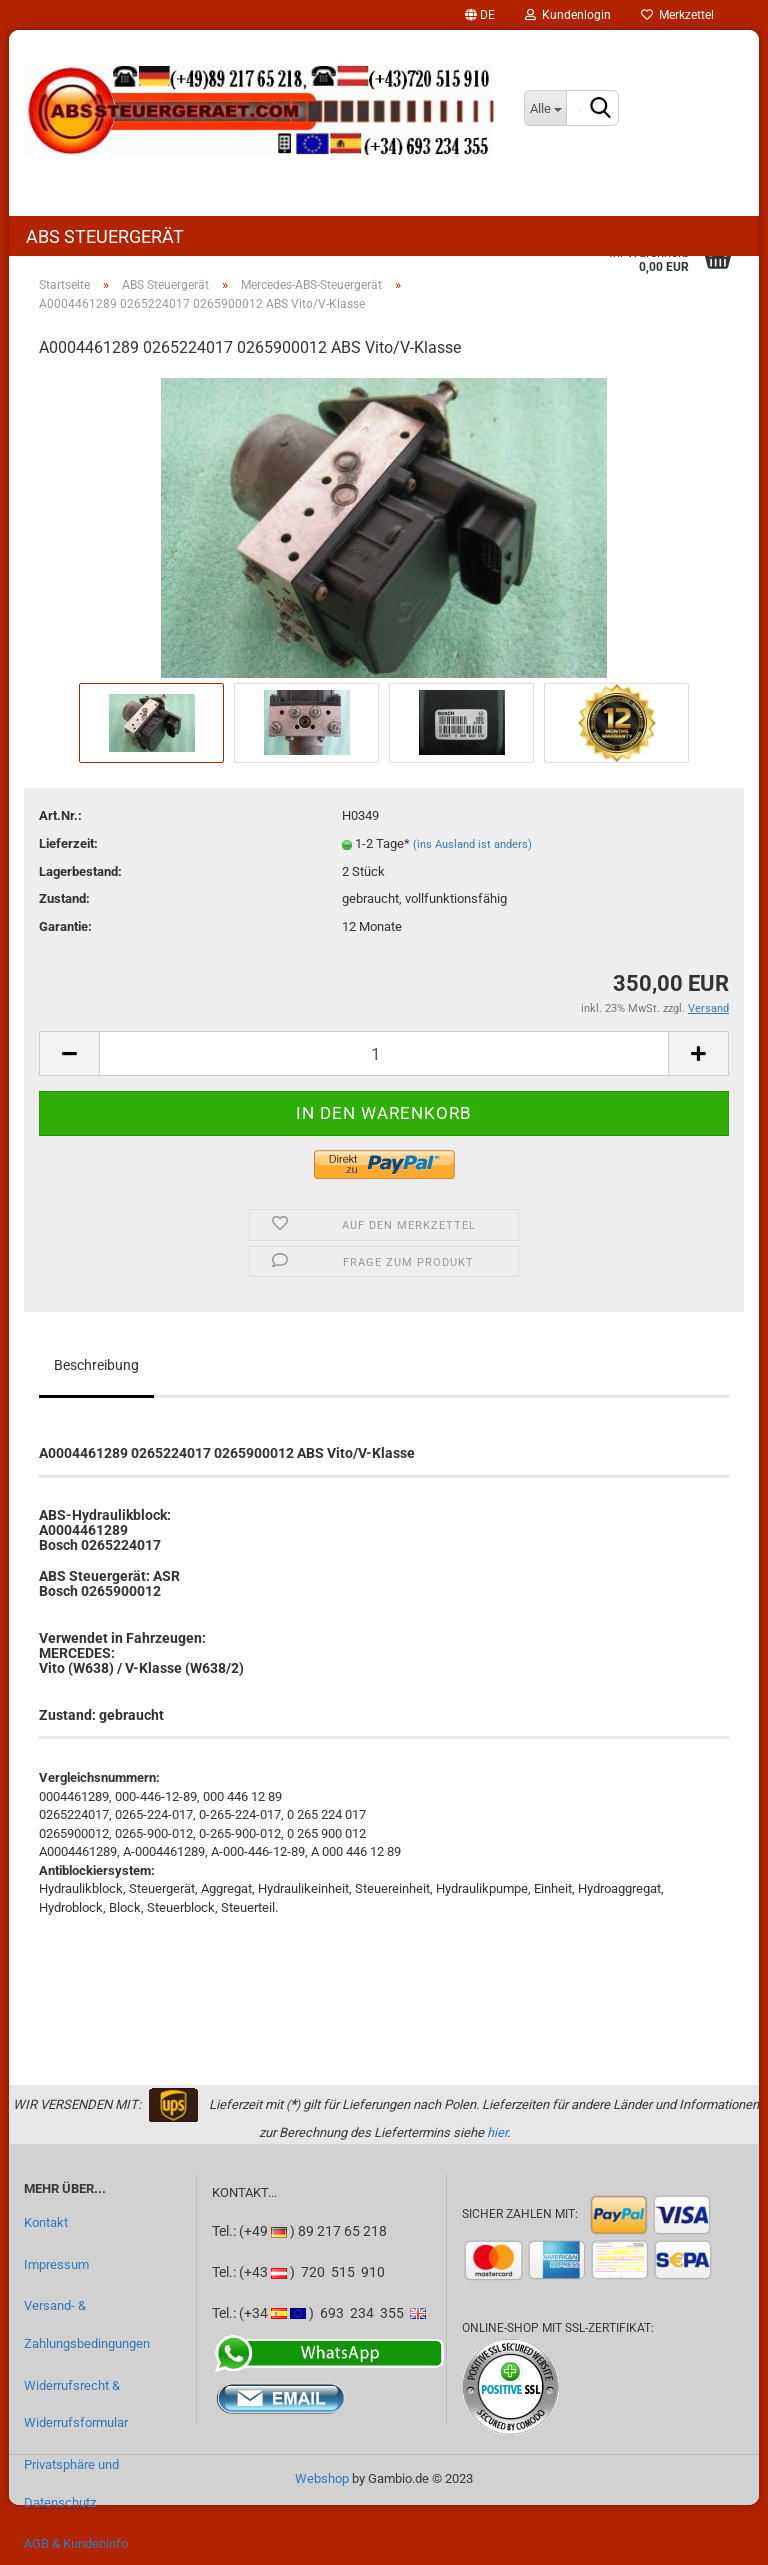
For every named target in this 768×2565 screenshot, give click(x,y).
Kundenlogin (568, 15)
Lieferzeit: (68, 843)
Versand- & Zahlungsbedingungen (87, 2324)
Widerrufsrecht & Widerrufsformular (76, 2404)
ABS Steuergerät (105, 236)
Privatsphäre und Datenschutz (71, 2483)
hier (497, 2132)
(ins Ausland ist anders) (472, 844)
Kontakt (46, 2222)
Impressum (56, 2264)
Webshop (322, 2478)
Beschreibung (96, 1365)
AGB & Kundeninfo (76, 2543)
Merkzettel (677, 15)
